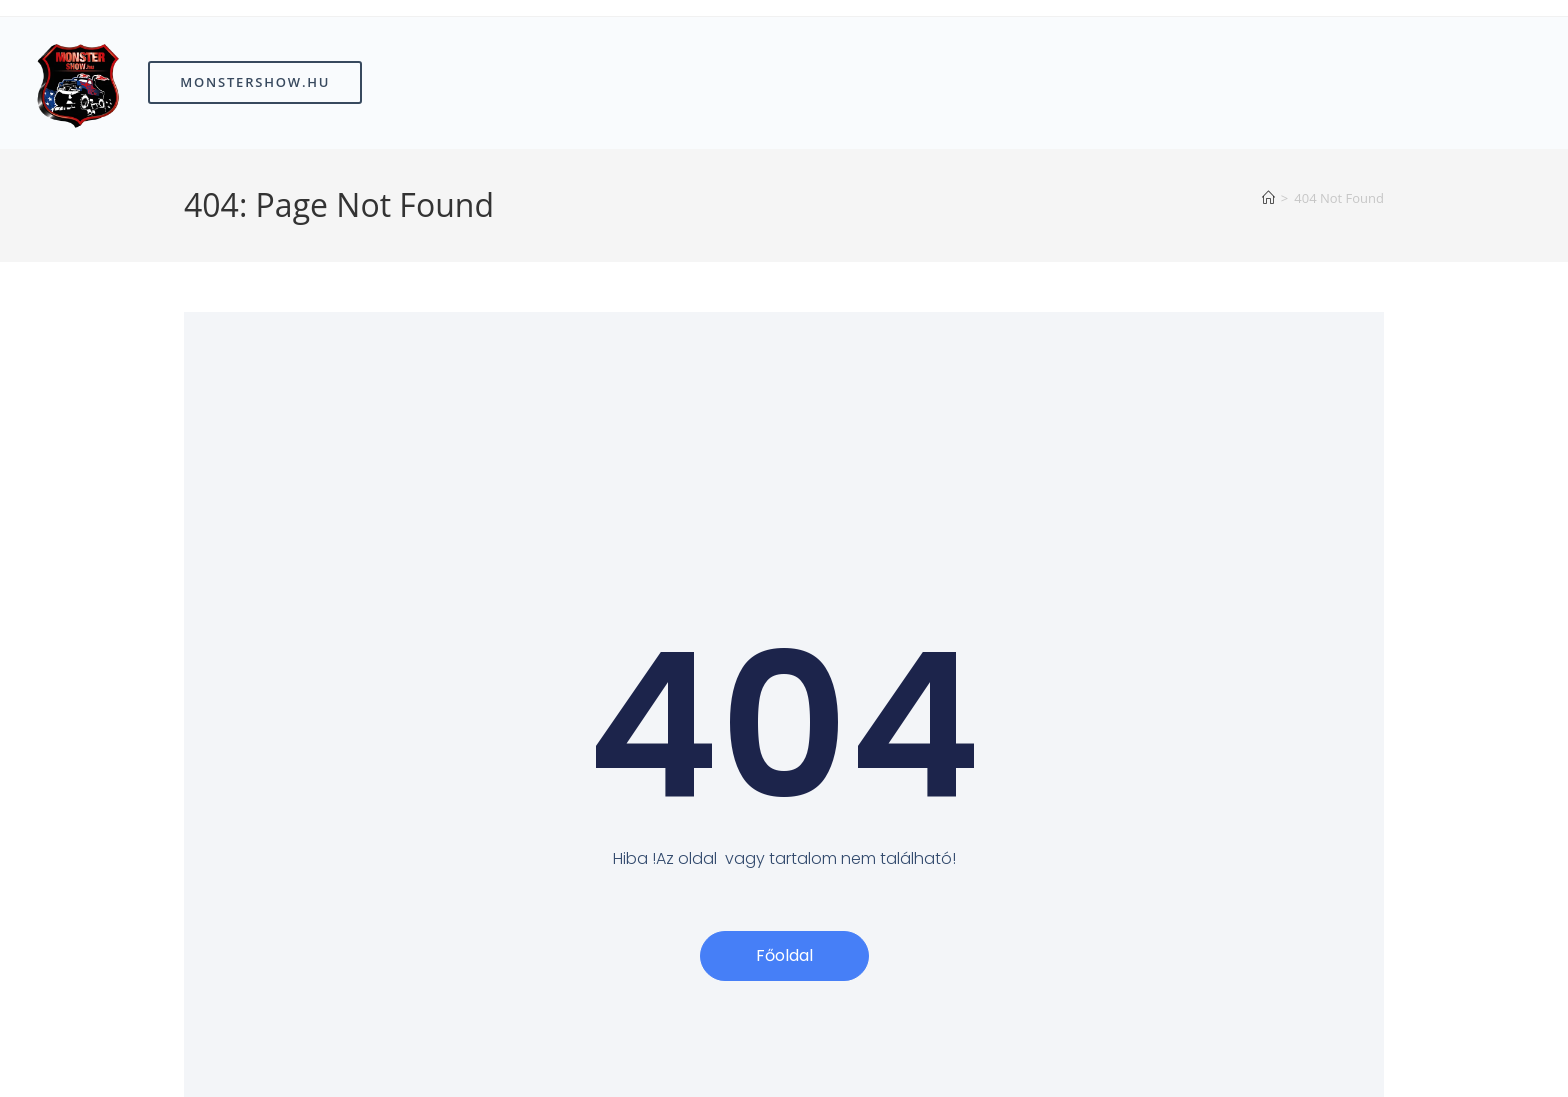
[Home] (1268, 198)
